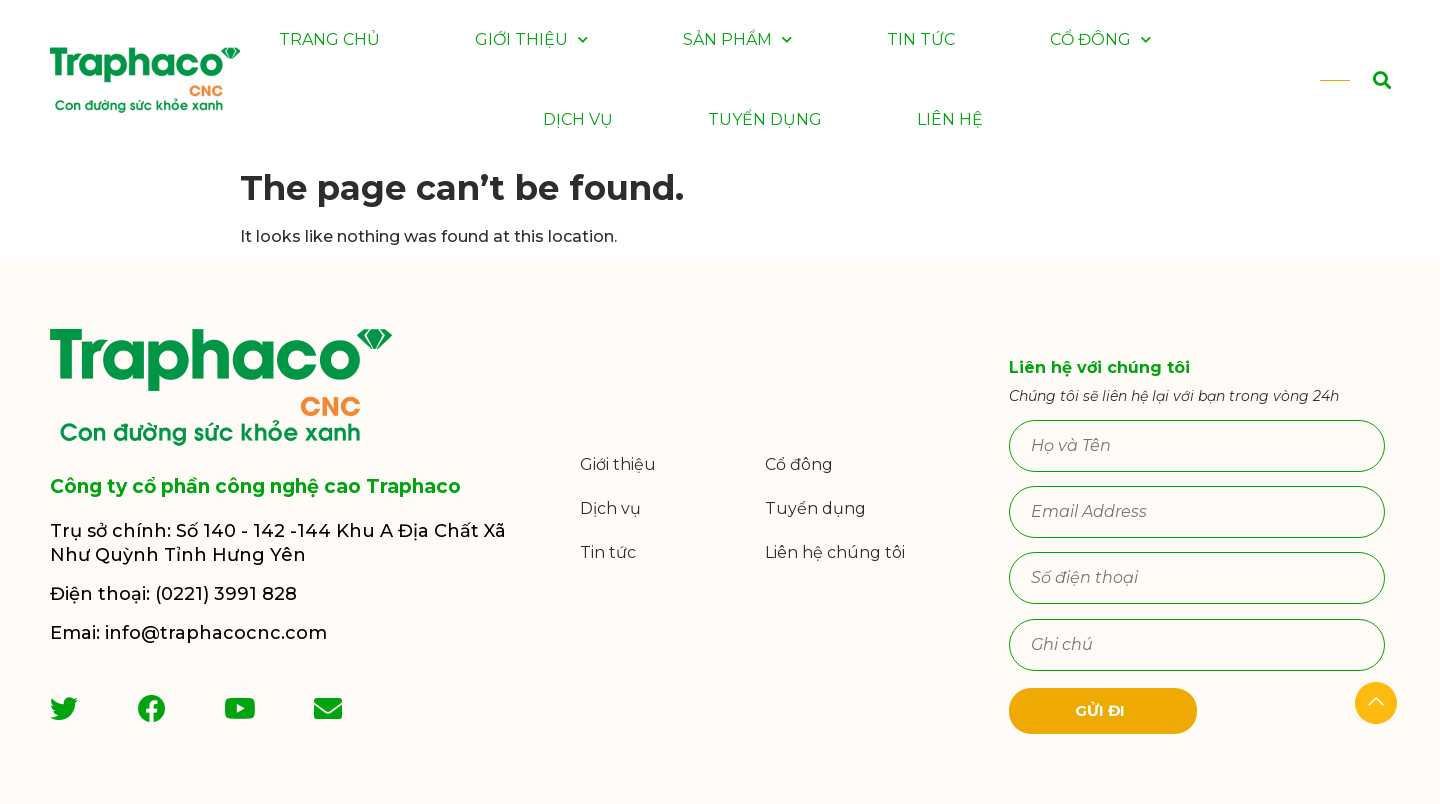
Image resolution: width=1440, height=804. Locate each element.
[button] (1359, 80)
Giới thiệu (531, 39)
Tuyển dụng (765, 119)
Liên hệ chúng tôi (835, 552)
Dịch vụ (578, 119)
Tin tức (921, 39)
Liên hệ (950, 119)
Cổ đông (1100, 39)
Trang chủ (329, 39)
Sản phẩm (737, 39)
